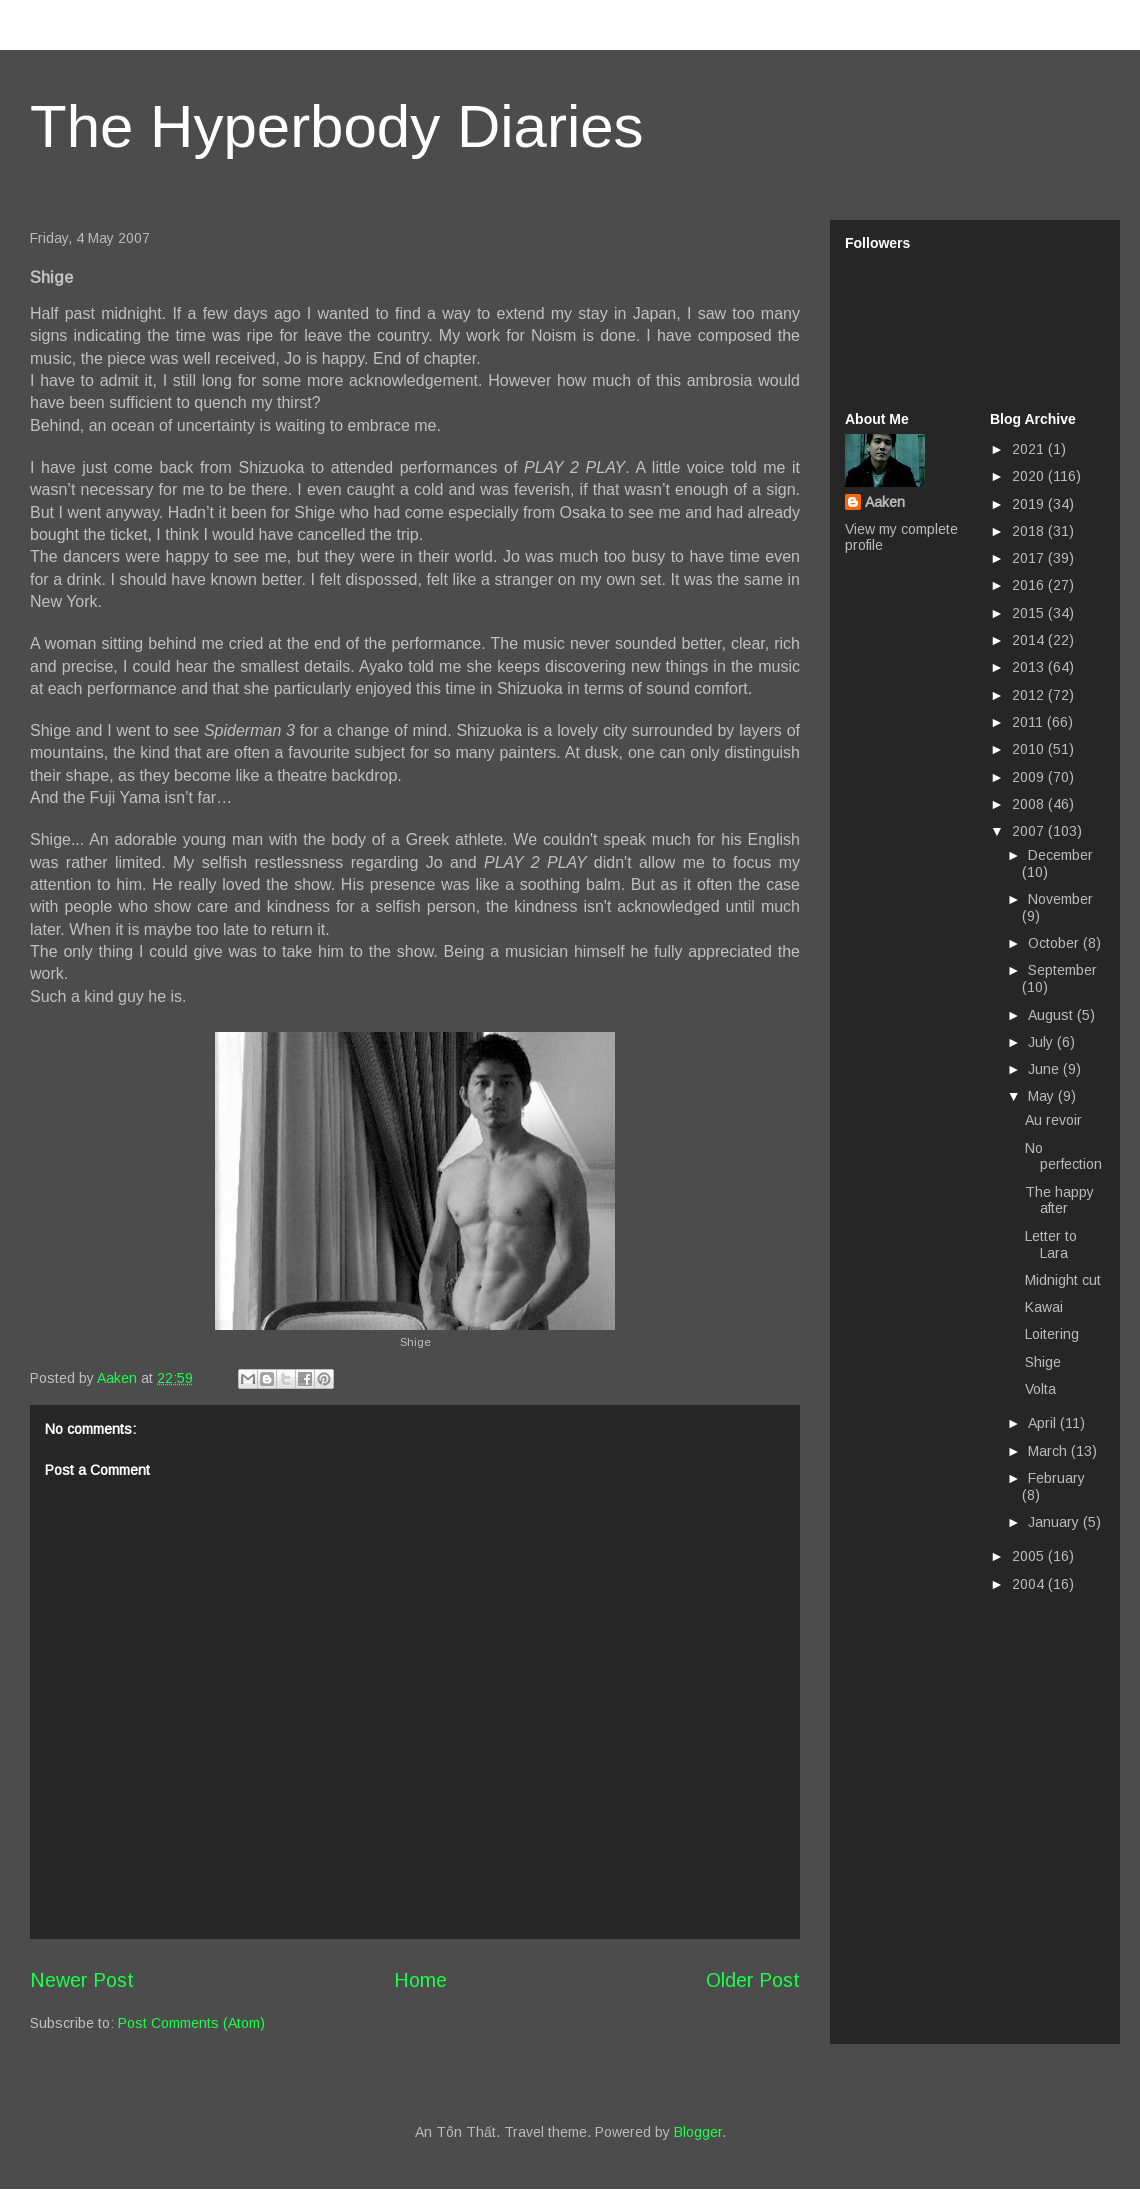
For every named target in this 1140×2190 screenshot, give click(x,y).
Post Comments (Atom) (191, 2023)
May (1043, 1096)
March (1049, 1451)
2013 (1030, 667)
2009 (1030, 777)
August (1052, 1015)
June (1045, 1069)
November (1060, 899)
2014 (1030, 640)
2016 (1030, 585)
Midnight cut (1063, 1280)
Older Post (753, 1980)
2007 (1030, 831)
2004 (1030, 1584)
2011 (1029, 722)
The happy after (1059, 1200)
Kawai (1044, 1307)
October (1055, 943)
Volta (1040, 1389)
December (1060, 855)
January (1055, 1522)
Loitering (1052, 1334)
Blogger (698, 2132)
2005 (1030, 1556)
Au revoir (1053, 1120)
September (1062, 970)
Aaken (885, 502)
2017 (1030, 558)
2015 (1030, 613)
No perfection (1063, 1156)
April (1044, 1423)
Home (420, 1980)
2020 (1030, 476)
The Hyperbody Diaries (337, 126)
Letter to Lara (1051, 1244)
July (1042, 1042)
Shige (1043, 1362)
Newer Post (82, 1980)
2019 (1030, 504)
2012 (1030, 695)
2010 (1030, 749)
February (1056, 1478)
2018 (1030, 531)
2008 (1030, 804)
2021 (1030, 449)
